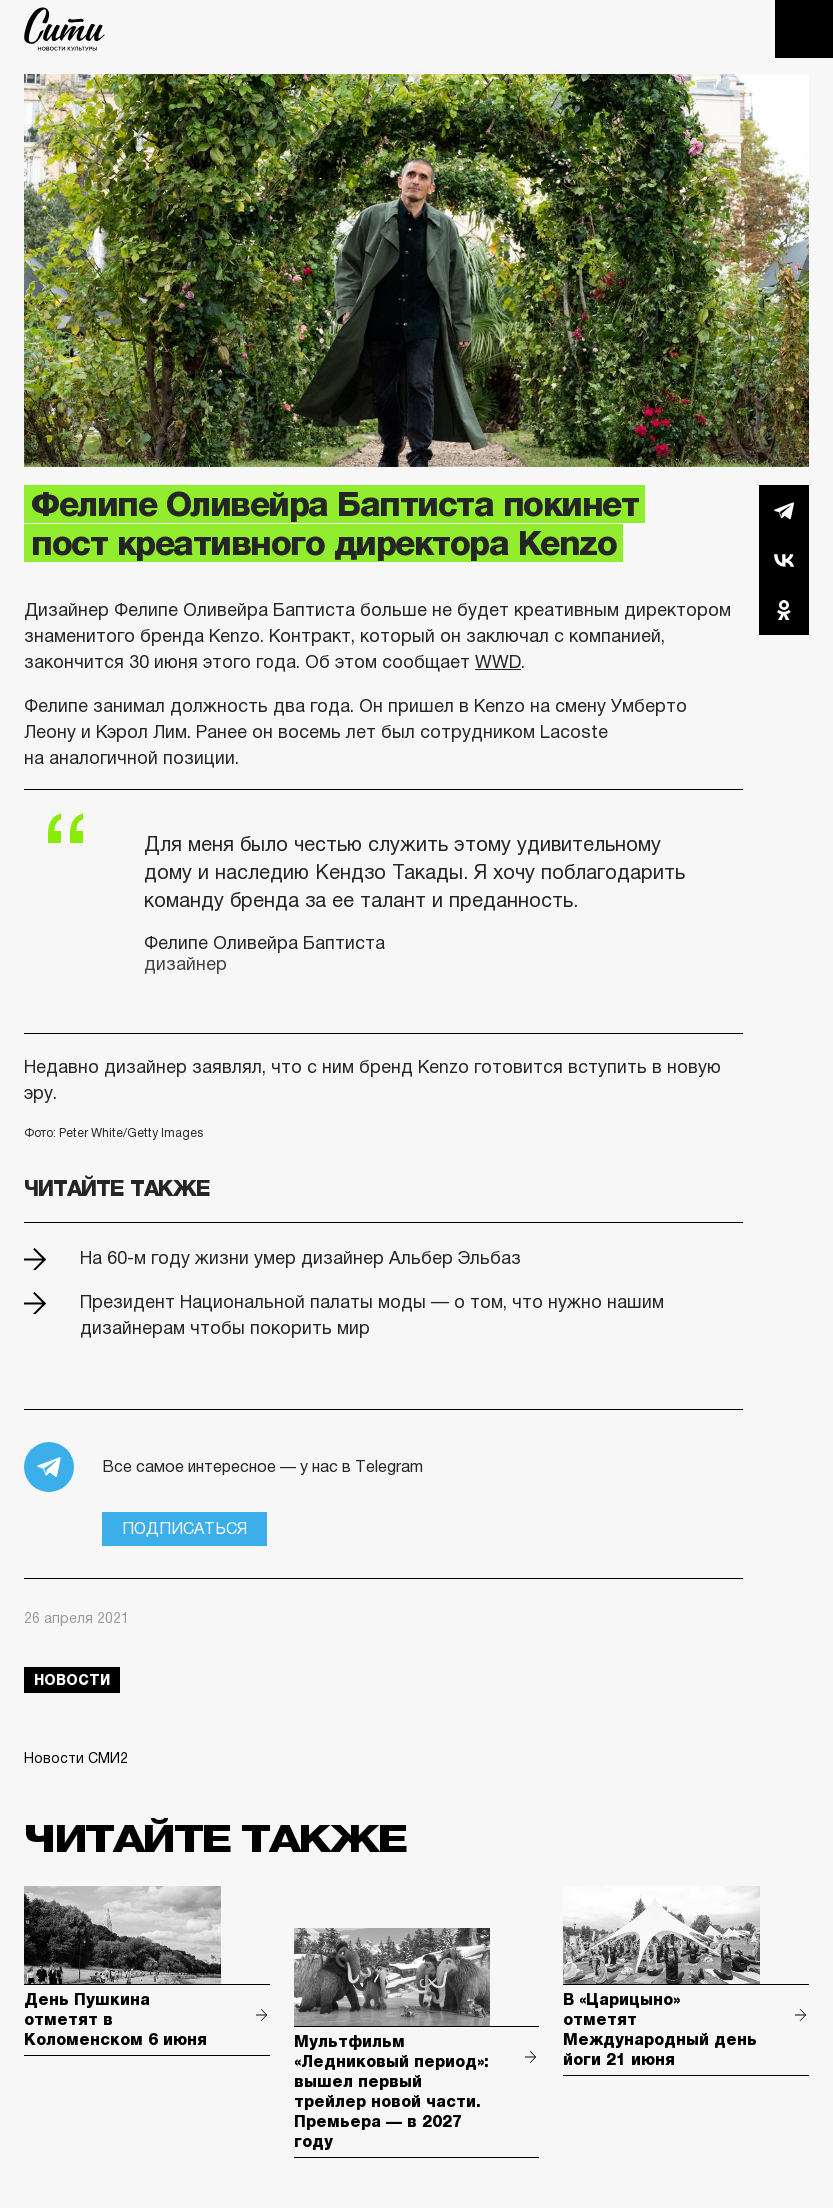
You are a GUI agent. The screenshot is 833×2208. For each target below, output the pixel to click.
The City (64, 29)
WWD (498, 662)
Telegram (784, 510)
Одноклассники (784, 610)
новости (72, 1680)
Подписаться (184, 1528)
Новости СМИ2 (76, 1758)
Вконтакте (784, 560)
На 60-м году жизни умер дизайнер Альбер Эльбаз (300, 1258)
